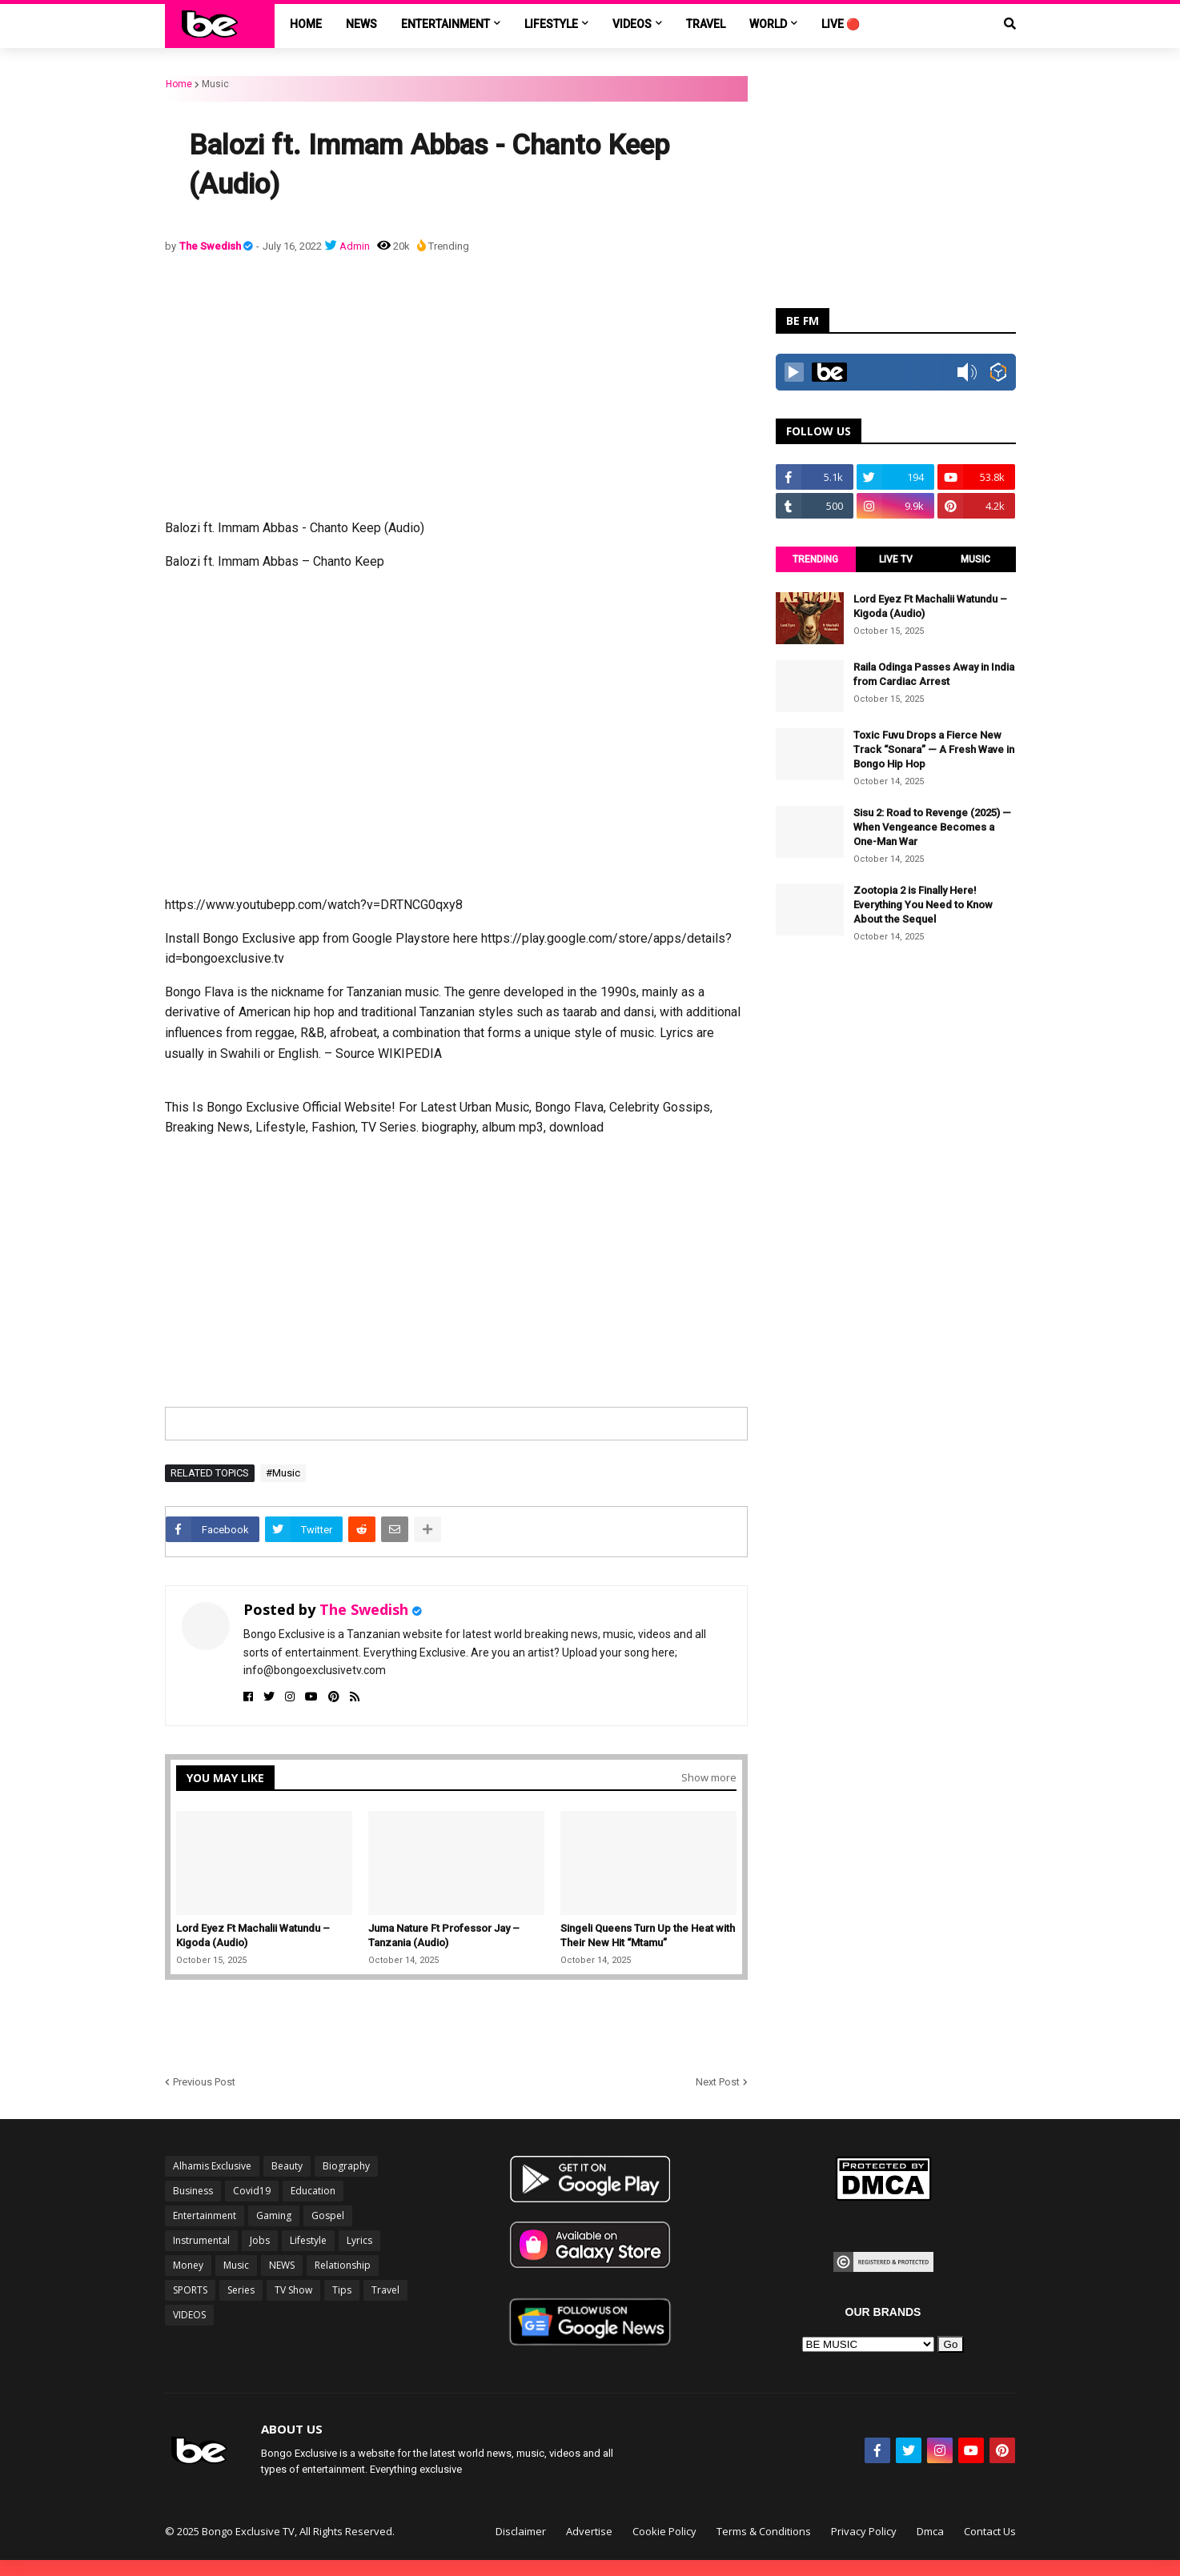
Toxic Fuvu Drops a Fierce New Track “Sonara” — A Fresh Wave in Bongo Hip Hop (933, 749)
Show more (708, 1777)
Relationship (343, 2265)
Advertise (589, 2531)
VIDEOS (189, 2315)
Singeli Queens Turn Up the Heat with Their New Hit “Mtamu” (647, 1935)
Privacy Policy (864, 2531)
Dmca (930, 2531)
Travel (385, 2290)
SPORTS (190, 2290)
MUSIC (975, 559)
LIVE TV (896, 559)
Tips (341, 2290)
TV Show (293, 2290)
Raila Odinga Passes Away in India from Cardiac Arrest (933, 674)
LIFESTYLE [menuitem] (551, 24)
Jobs (260, 2240)
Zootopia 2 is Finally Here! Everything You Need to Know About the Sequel (923, 904)
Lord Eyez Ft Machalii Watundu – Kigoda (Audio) (253, 1935)
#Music (283, 1473)
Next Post (718, 2082)
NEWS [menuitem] (361, 24)
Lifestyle (308, 2240)
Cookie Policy (664, 2531)
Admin (354, 246)
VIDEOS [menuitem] (632, 24)
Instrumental (201, 2240)
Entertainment (204, 2215)
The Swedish (211, 246)
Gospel (327, 2215)
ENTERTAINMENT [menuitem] (445, 24)
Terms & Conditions (763, 2531)
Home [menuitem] (306, 24)
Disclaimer (521, 2531)
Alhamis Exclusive (212, 2166)
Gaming (273, 2215)
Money (188, 2265)
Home (179, 84)
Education (313, 2190)
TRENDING (815, 559)
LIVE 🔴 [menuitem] (840, 24)
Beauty (287, 2166)
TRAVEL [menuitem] (705, 24)
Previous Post (204, 2082)
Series (241, 2290)
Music (215, 84)
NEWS (282, 2265)
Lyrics (359, 2240)
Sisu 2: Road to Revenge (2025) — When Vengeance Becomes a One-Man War (932, 827)
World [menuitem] (768, 24)
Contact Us (990, 2531)
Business (193, 2190)
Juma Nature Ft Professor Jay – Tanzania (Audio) (444, 1935)
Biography (346, 2166)
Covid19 (252, 2190)
